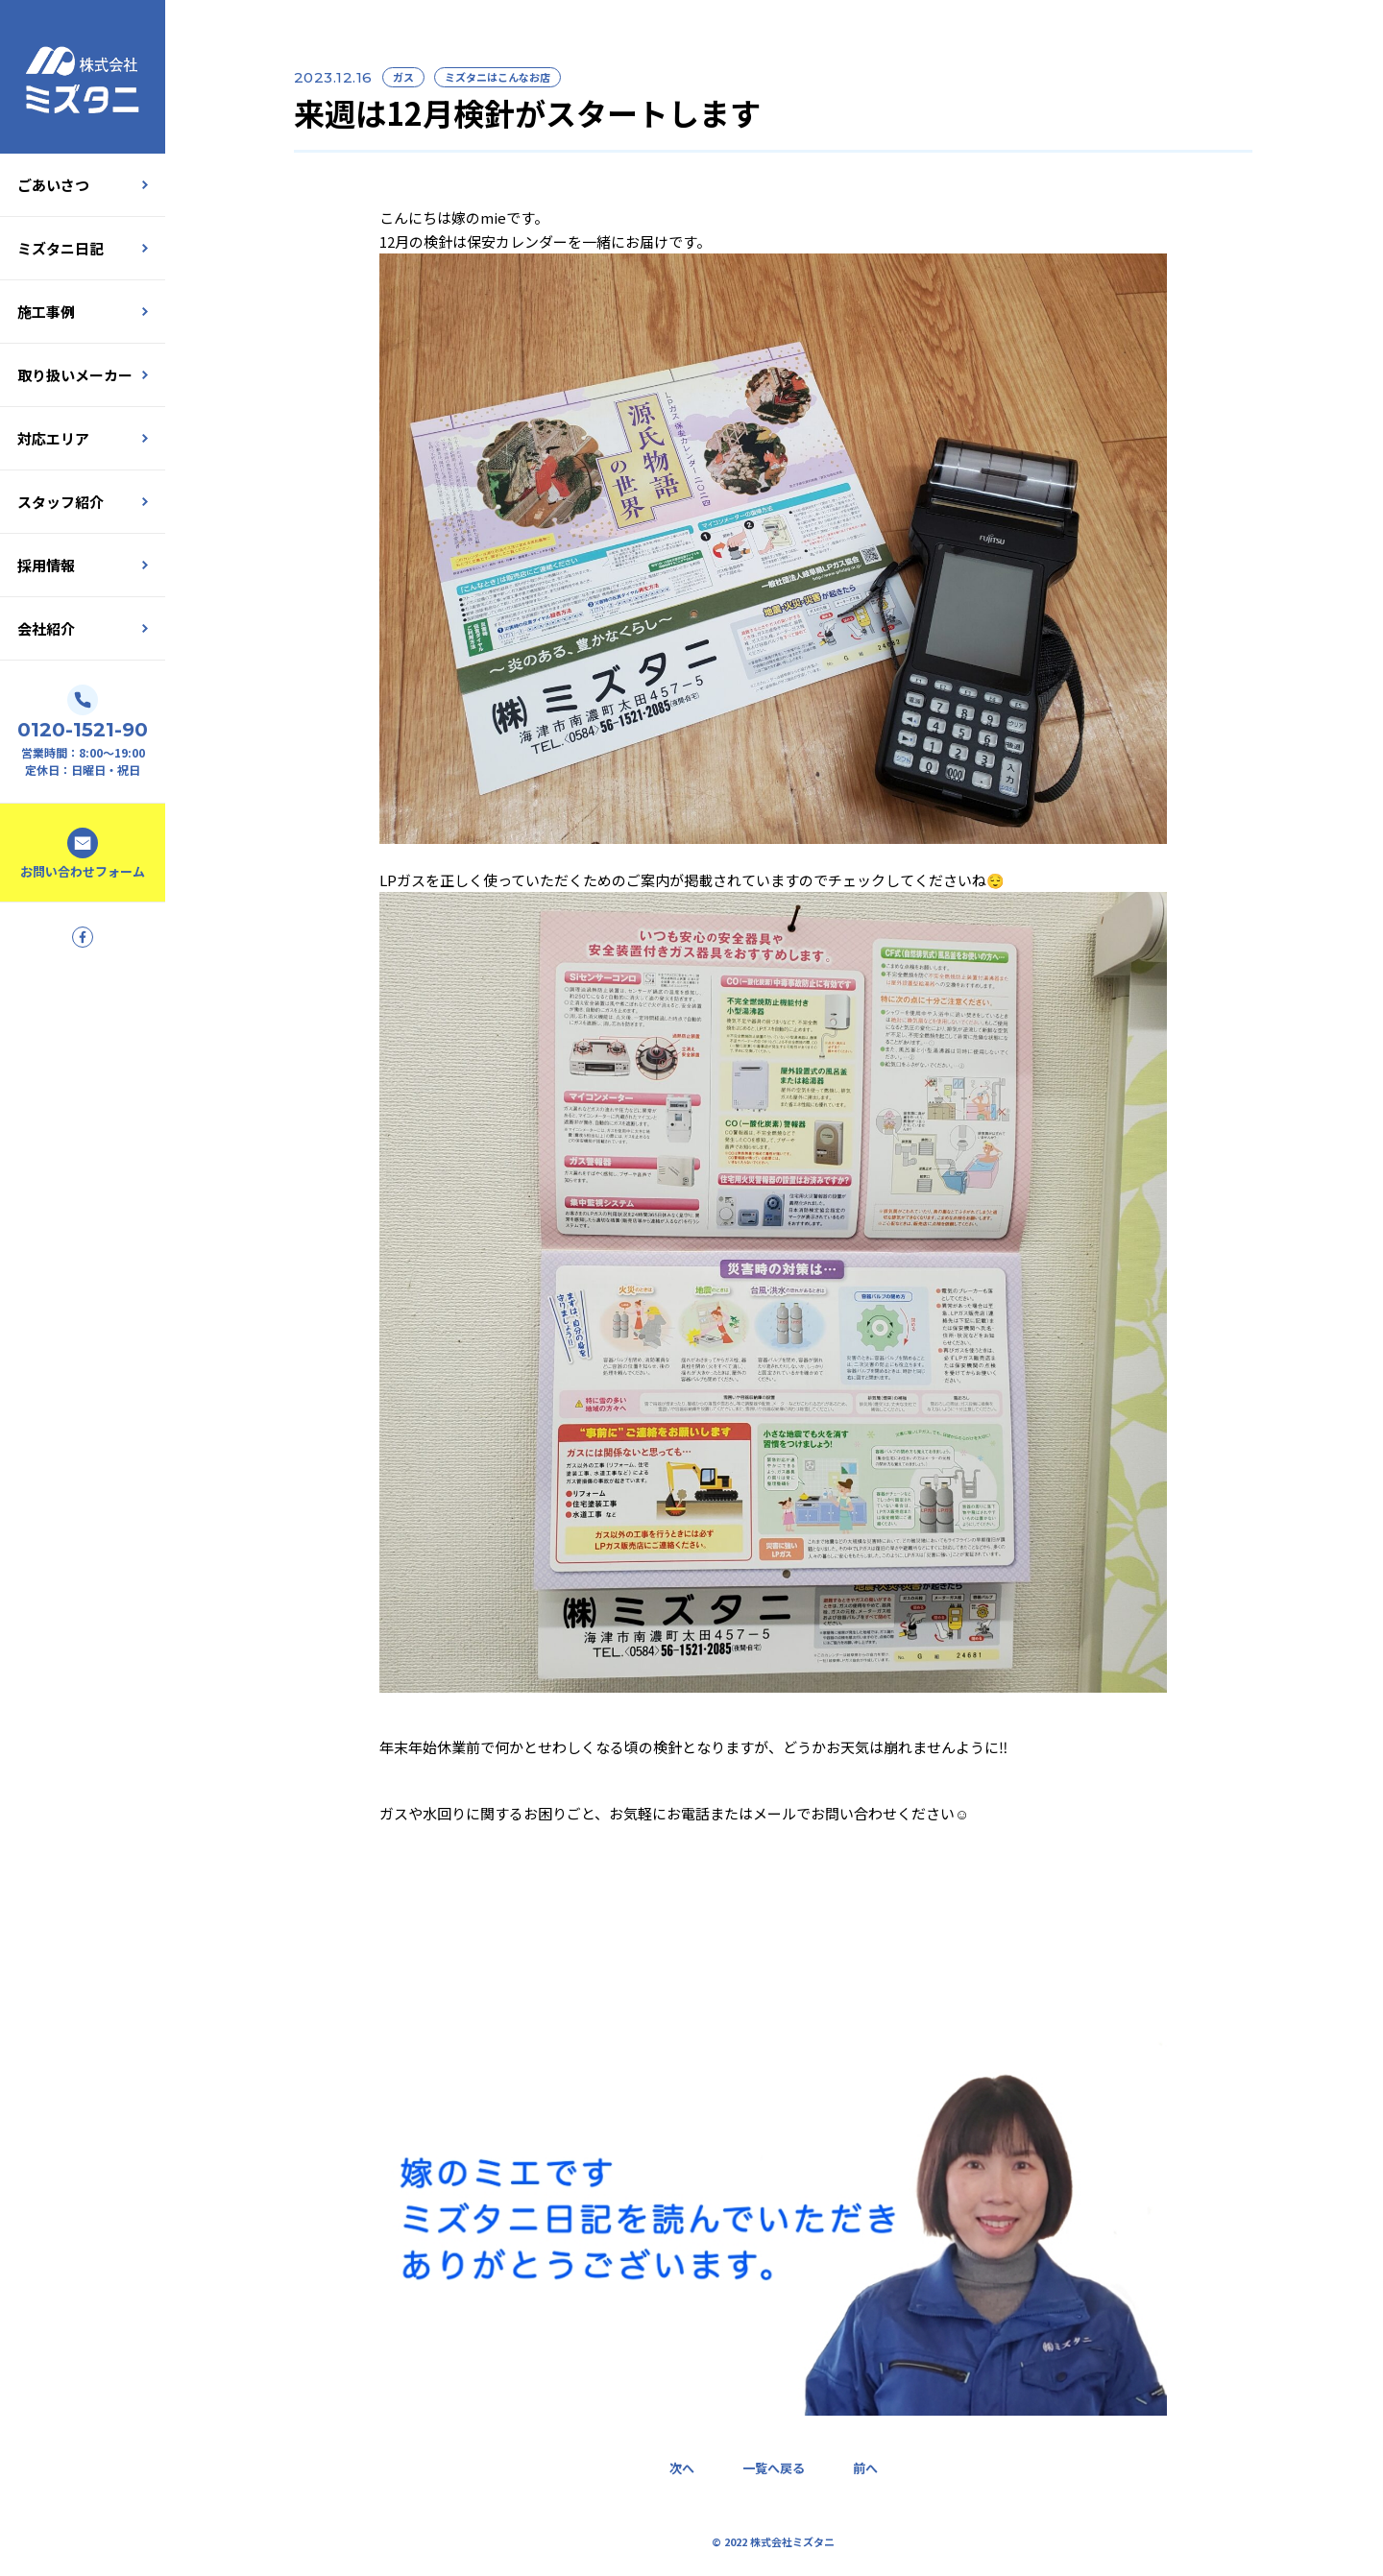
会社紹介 (82, 628)
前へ (865, 2468)
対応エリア (82, 438)
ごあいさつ (82, 185)
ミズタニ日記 (82, 248)
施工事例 (82, 311)
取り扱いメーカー (82, 375)
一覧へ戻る (773, 2468)
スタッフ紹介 (82, 502)
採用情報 (82, 565)
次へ (681, 2468)
